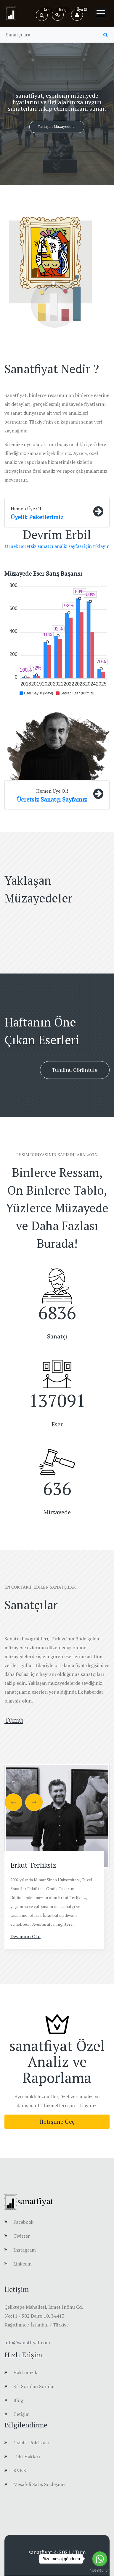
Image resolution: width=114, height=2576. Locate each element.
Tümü (13, 1720)
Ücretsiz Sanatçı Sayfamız (52, 799)
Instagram (24, 2250)
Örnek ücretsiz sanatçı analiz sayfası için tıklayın (57, 546)
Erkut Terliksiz (33, 1865)
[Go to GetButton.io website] (99, 2570)
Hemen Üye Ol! (27, 508)
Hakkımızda (25, 2372)
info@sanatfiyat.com (27, 2342)
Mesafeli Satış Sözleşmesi (40, 2484)
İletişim (21, 2414)
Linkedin (22, 2264)
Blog (18, 2400)
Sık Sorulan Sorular (34, 2386)
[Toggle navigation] (101, 13)
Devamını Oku (25, 1936)
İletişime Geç (57, 2122)
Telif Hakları (26, 2456)
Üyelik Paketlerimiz (37, 517)
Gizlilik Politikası (31, 2442)
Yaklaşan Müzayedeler (57, 126)
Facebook (23, 2222)
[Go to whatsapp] (99, 2558)
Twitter (21, 2236)
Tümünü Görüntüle (75, 1069)
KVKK (19, 2470)
